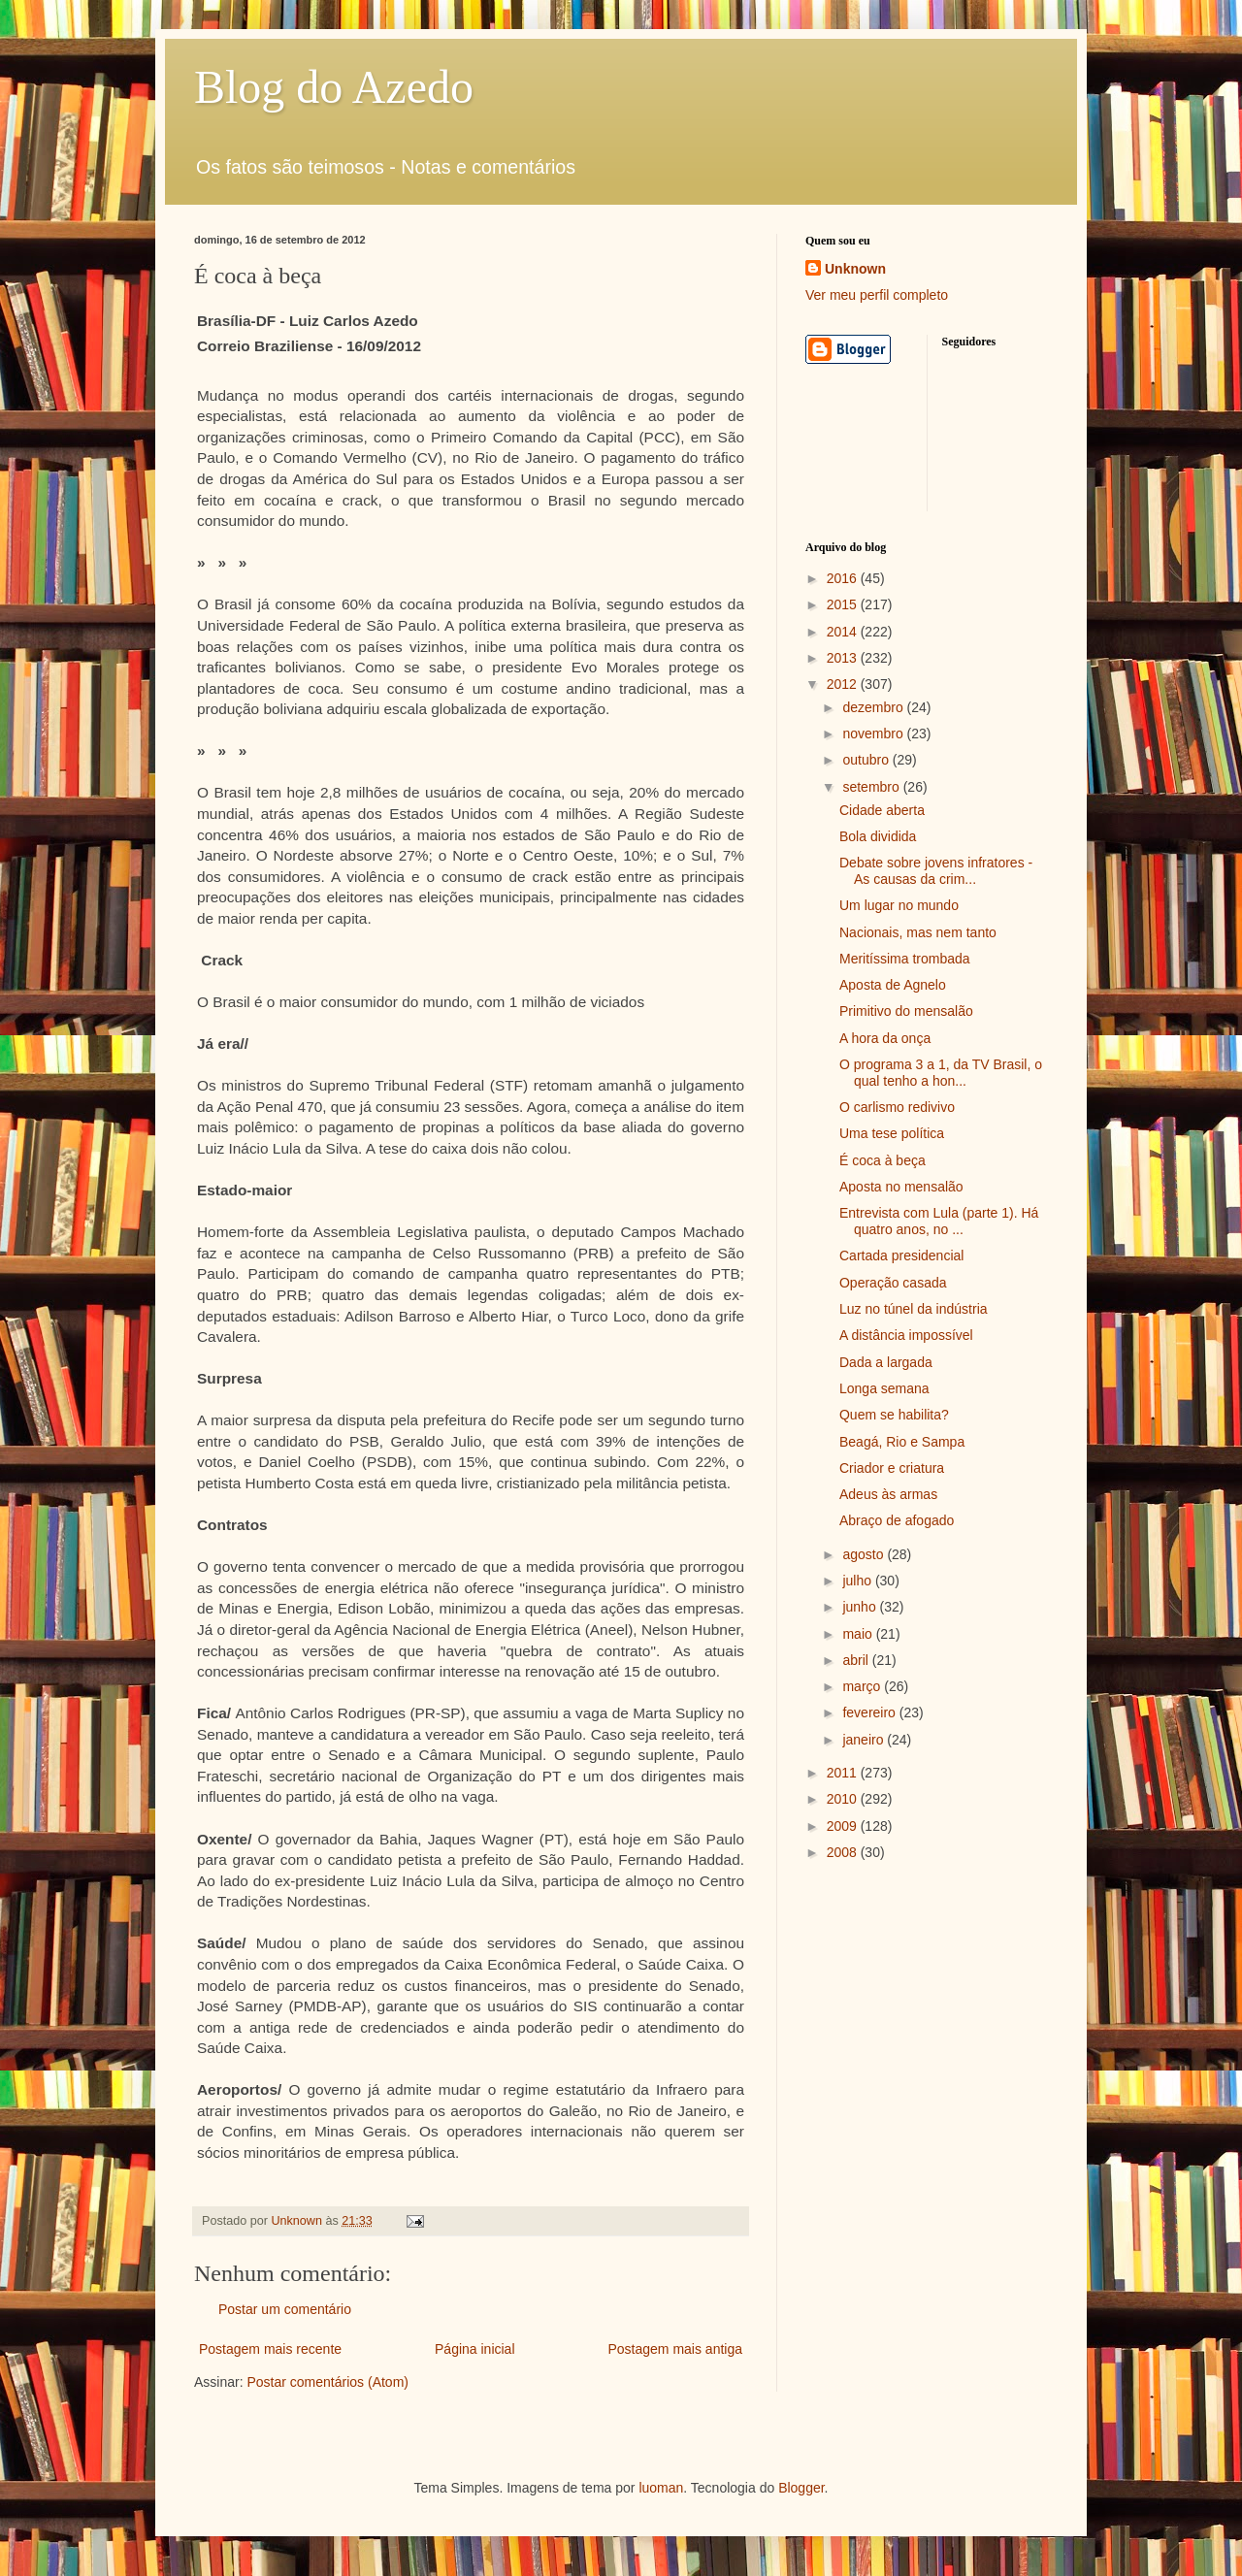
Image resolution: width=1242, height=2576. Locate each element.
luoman (660, 2487)
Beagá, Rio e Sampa (901, 1442)
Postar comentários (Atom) (327, 2382)
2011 (844, 1772)
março (863, 1686)
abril (856, 1660)
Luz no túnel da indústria (913, 1309)
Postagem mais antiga (674, 2349)
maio (858, 1634)
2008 (844, 1852)
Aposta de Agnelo (892, 985)
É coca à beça (882, 1160)
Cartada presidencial (901, 1255)
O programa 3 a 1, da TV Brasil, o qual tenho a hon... (940, 1073)
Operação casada (893, 1282)
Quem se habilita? (894, 1414)
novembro (874, 733)
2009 (844, 1826)
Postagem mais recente (270, 2349)
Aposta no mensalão (901, 1186)
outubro (867, 759)
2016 (844, 578)
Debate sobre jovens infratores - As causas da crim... (935, 871)
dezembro (874, 707)
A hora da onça (885, 1038)
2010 (844, 1799)
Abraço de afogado (896, 1520)
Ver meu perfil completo (876, 295)
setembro (872, 787)
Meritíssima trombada (904, 958)
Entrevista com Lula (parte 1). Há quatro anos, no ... (938, 1221)
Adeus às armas (888, 1494)
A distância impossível (906, 1335)
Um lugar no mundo (899, 905)
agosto (864, 1554)
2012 (844, 684)
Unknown (855, 269)
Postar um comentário (284, 2309)
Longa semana (884, 1388)
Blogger (801, 2487)
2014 (844, 631)
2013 (844, 658)
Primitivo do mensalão (906, 1011)
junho (860, 1606)
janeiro (864, 1739)
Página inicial (475, 2349)
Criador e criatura (891, 1468)
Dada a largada (885, 1362)
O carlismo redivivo (897, 1107)
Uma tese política (891, 1133)
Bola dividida (877, 836)
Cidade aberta (882, 810)
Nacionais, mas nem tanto (918, 932)
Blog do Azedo (334, 87)
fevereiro (870, 1712)
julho (858, 1580)
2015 (844, 604)
